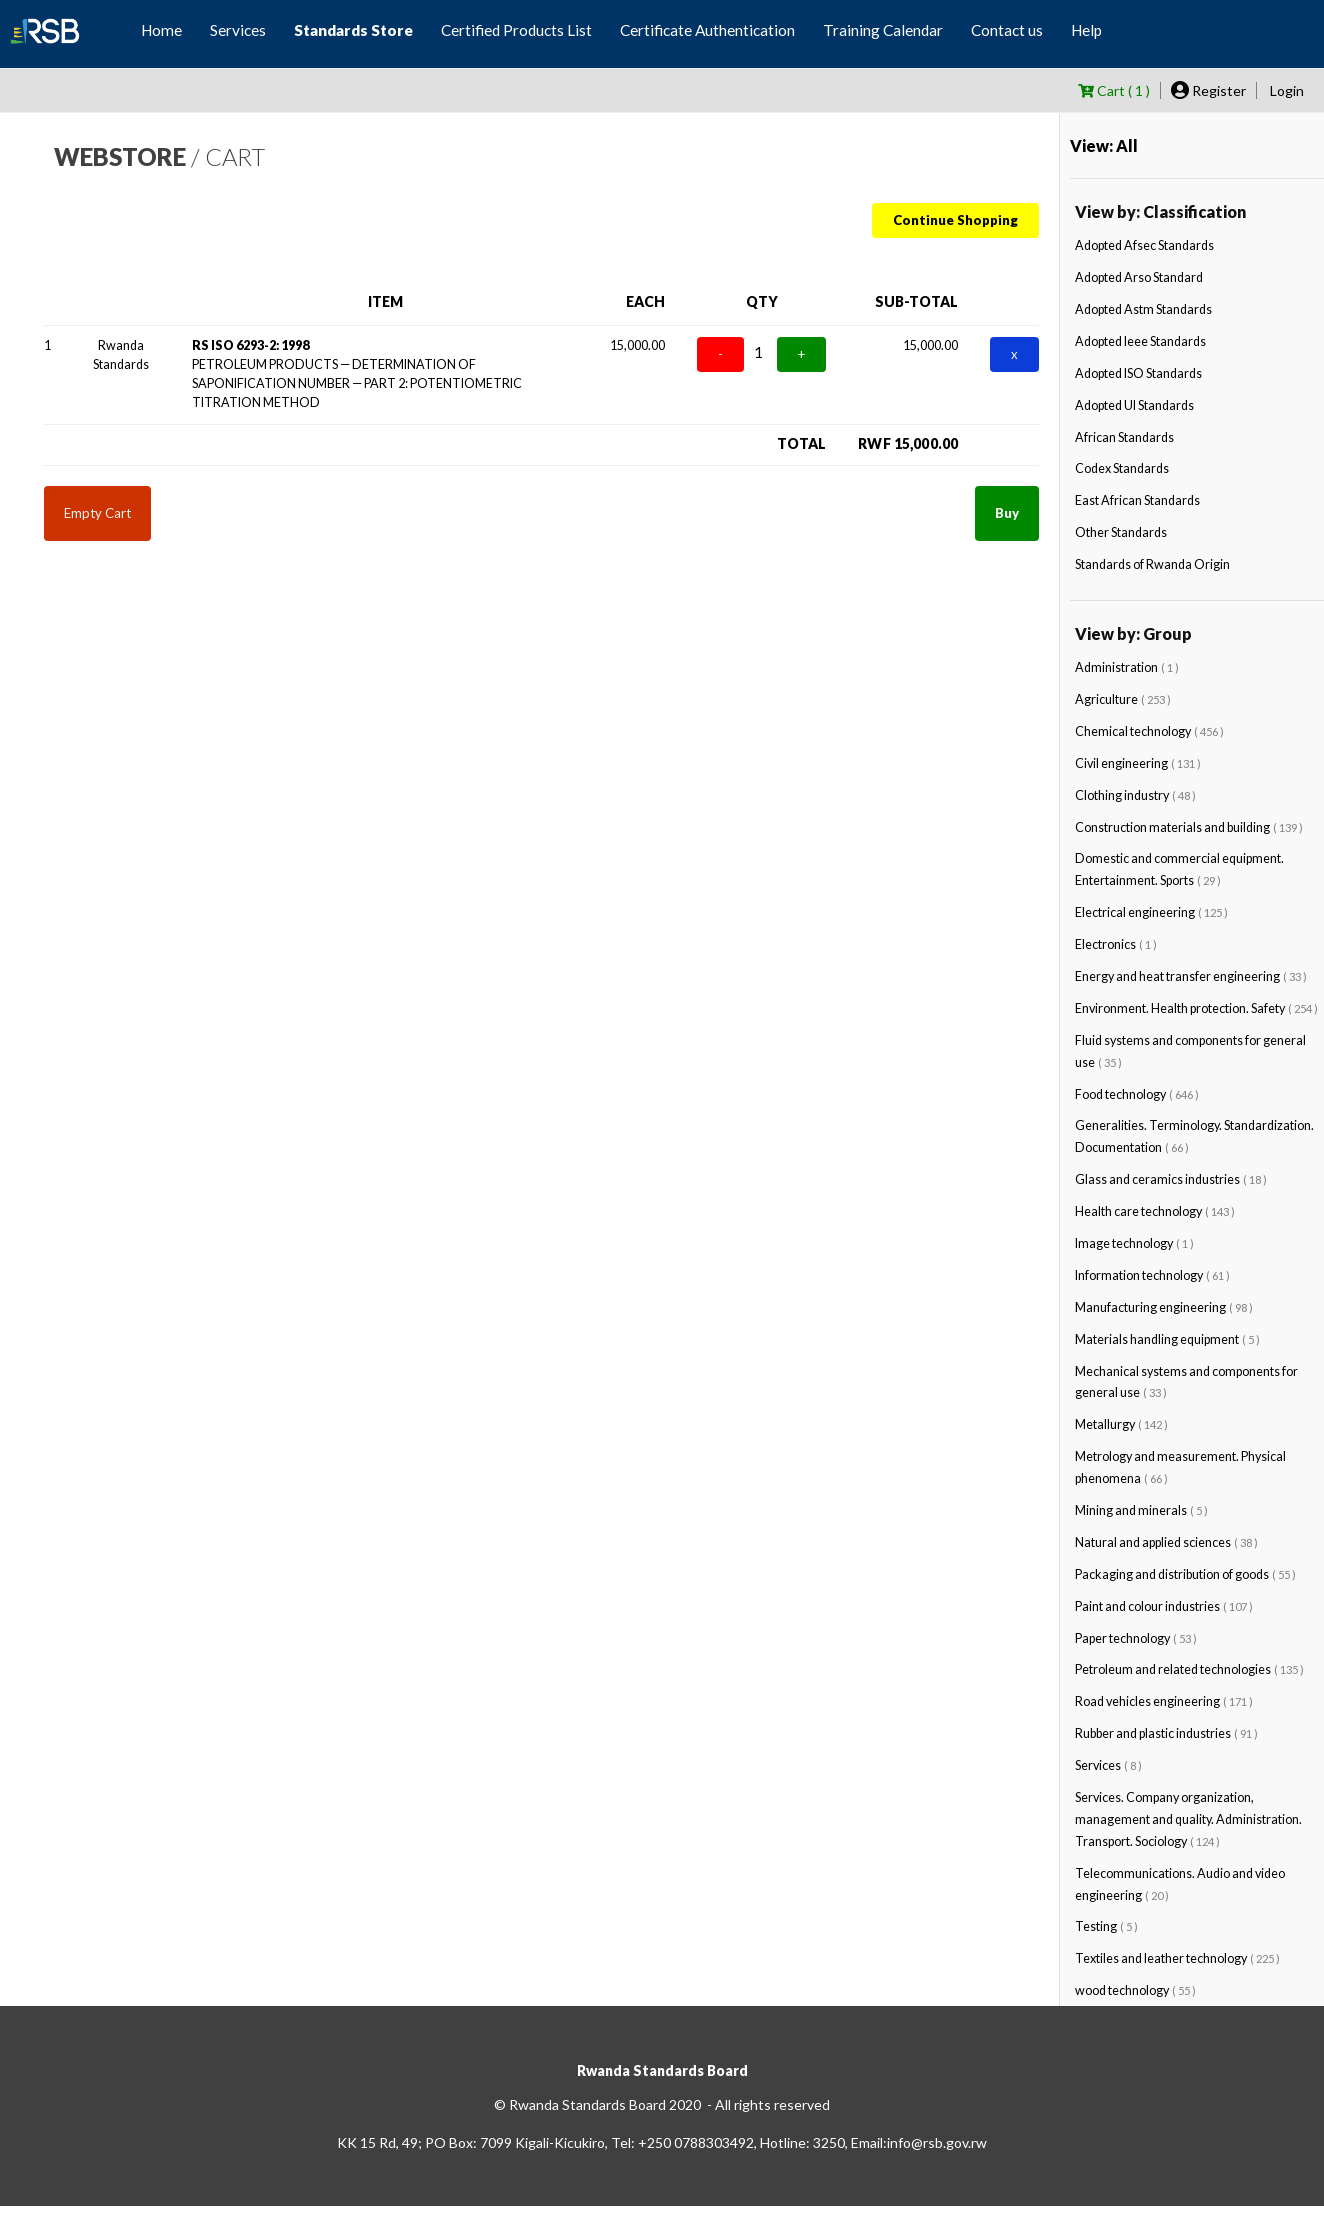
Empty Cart (97, 513)
